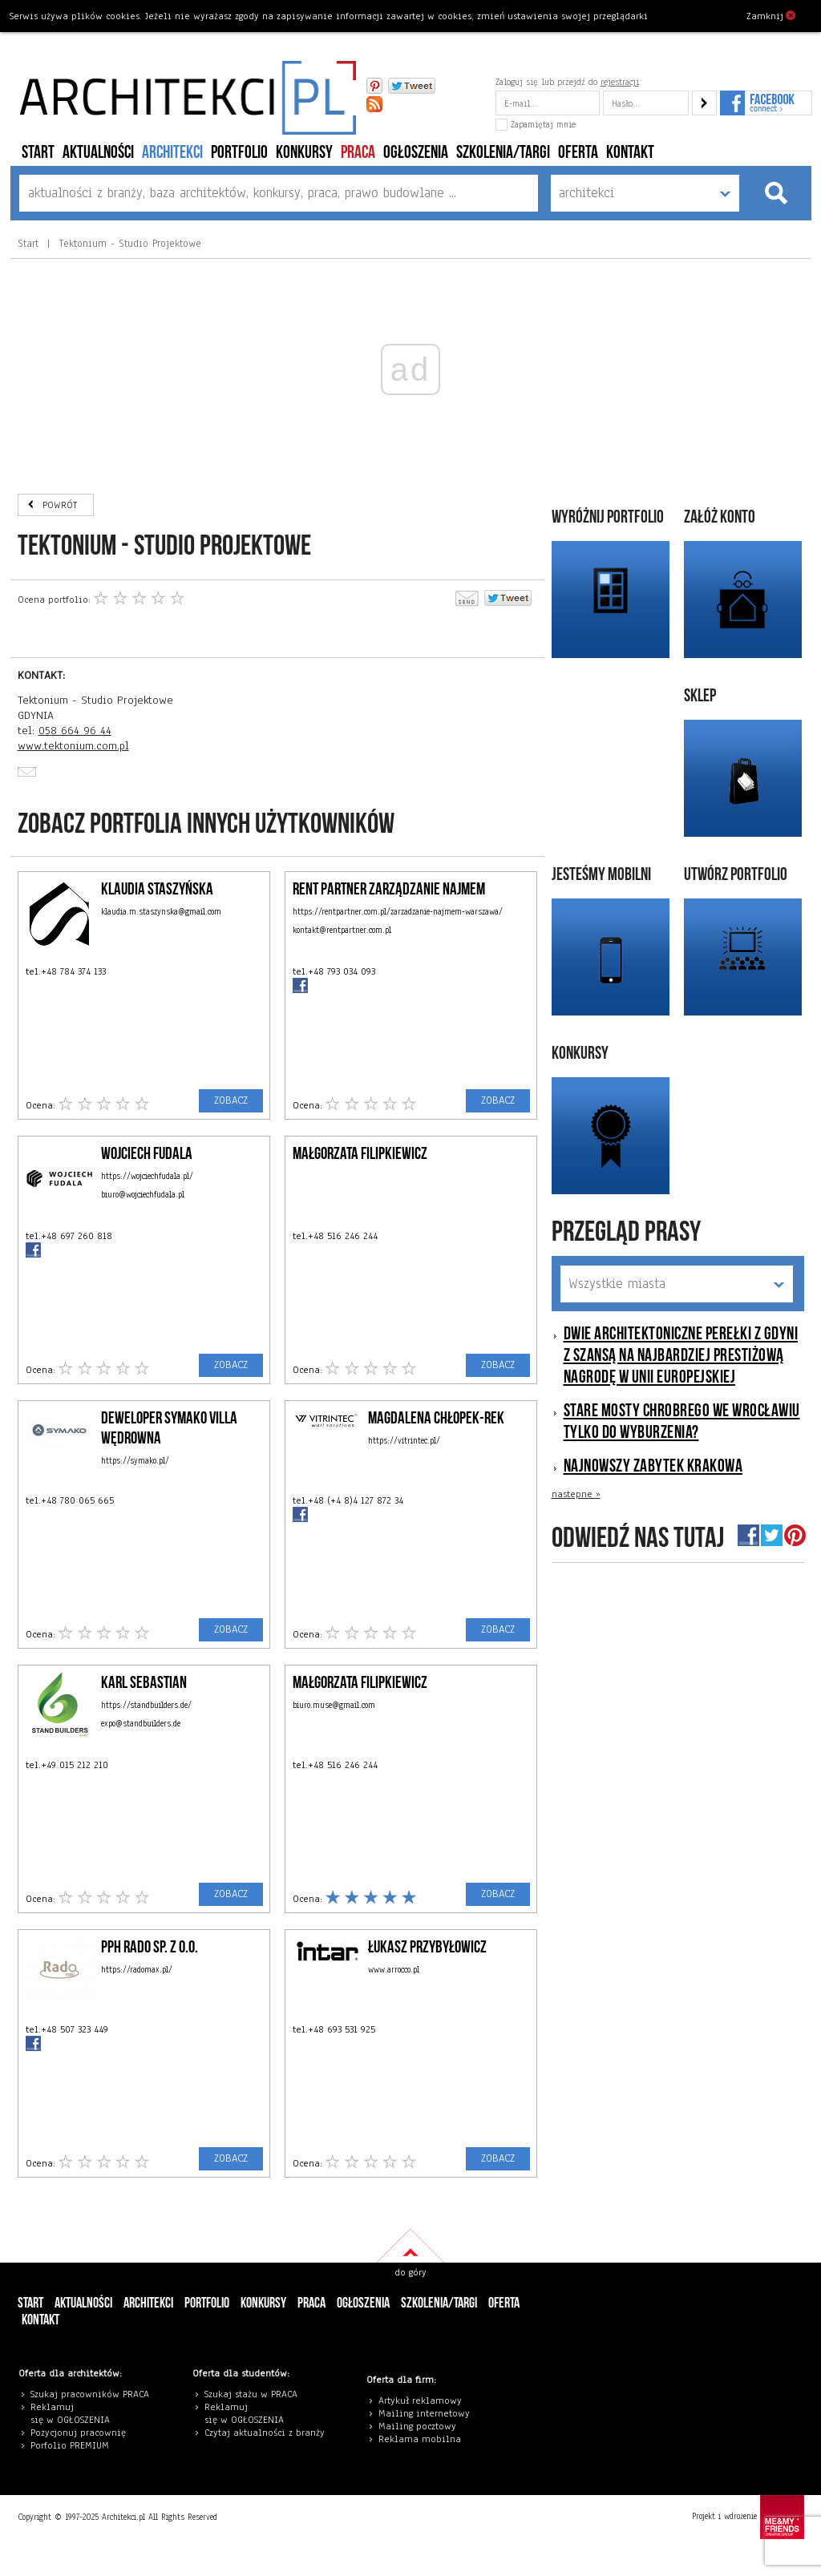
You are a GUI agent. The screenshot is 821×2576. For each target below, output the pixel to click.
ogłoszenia (415, 153)
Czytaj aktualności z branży (264, 2432)
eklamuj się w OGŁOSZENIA (70, 2413)
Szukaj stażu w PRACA (250, 2394)
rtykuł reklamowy (423, 2400)
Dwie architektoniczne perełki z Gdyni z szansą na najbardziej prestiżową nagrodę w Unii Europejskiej (681, 1355)
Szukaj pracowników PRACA (89, 2394)
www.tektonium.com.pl (73, 745)
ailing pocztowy (421, 2426)
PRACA (358, 153)
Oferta (578, 153)
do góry (410, 2272)
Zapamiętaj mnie (535, 124)
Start (38, 153)
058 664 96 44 (74, 730)
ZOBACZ (231, 1100)
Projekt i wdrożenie (748, 2517)
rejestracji (620, 81)
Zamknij (770, 15)
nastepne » (576, 1494)
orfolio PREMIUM (73, 2445)
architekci (172, 153)
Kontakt (630, 153)
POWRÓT (59, 505)
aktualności (98, 153)
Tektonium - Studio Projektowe (128, 243)
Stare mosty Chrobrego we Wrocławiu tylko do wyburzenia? (682, 1421)
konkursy (304, 153)
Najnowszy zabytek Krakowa (653, 1466)
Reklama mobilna (419, 2439)
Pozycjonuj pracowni (75, 2432)
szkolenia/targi (503, 153)
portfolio (239, 153)
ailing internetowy (428, 2413)
